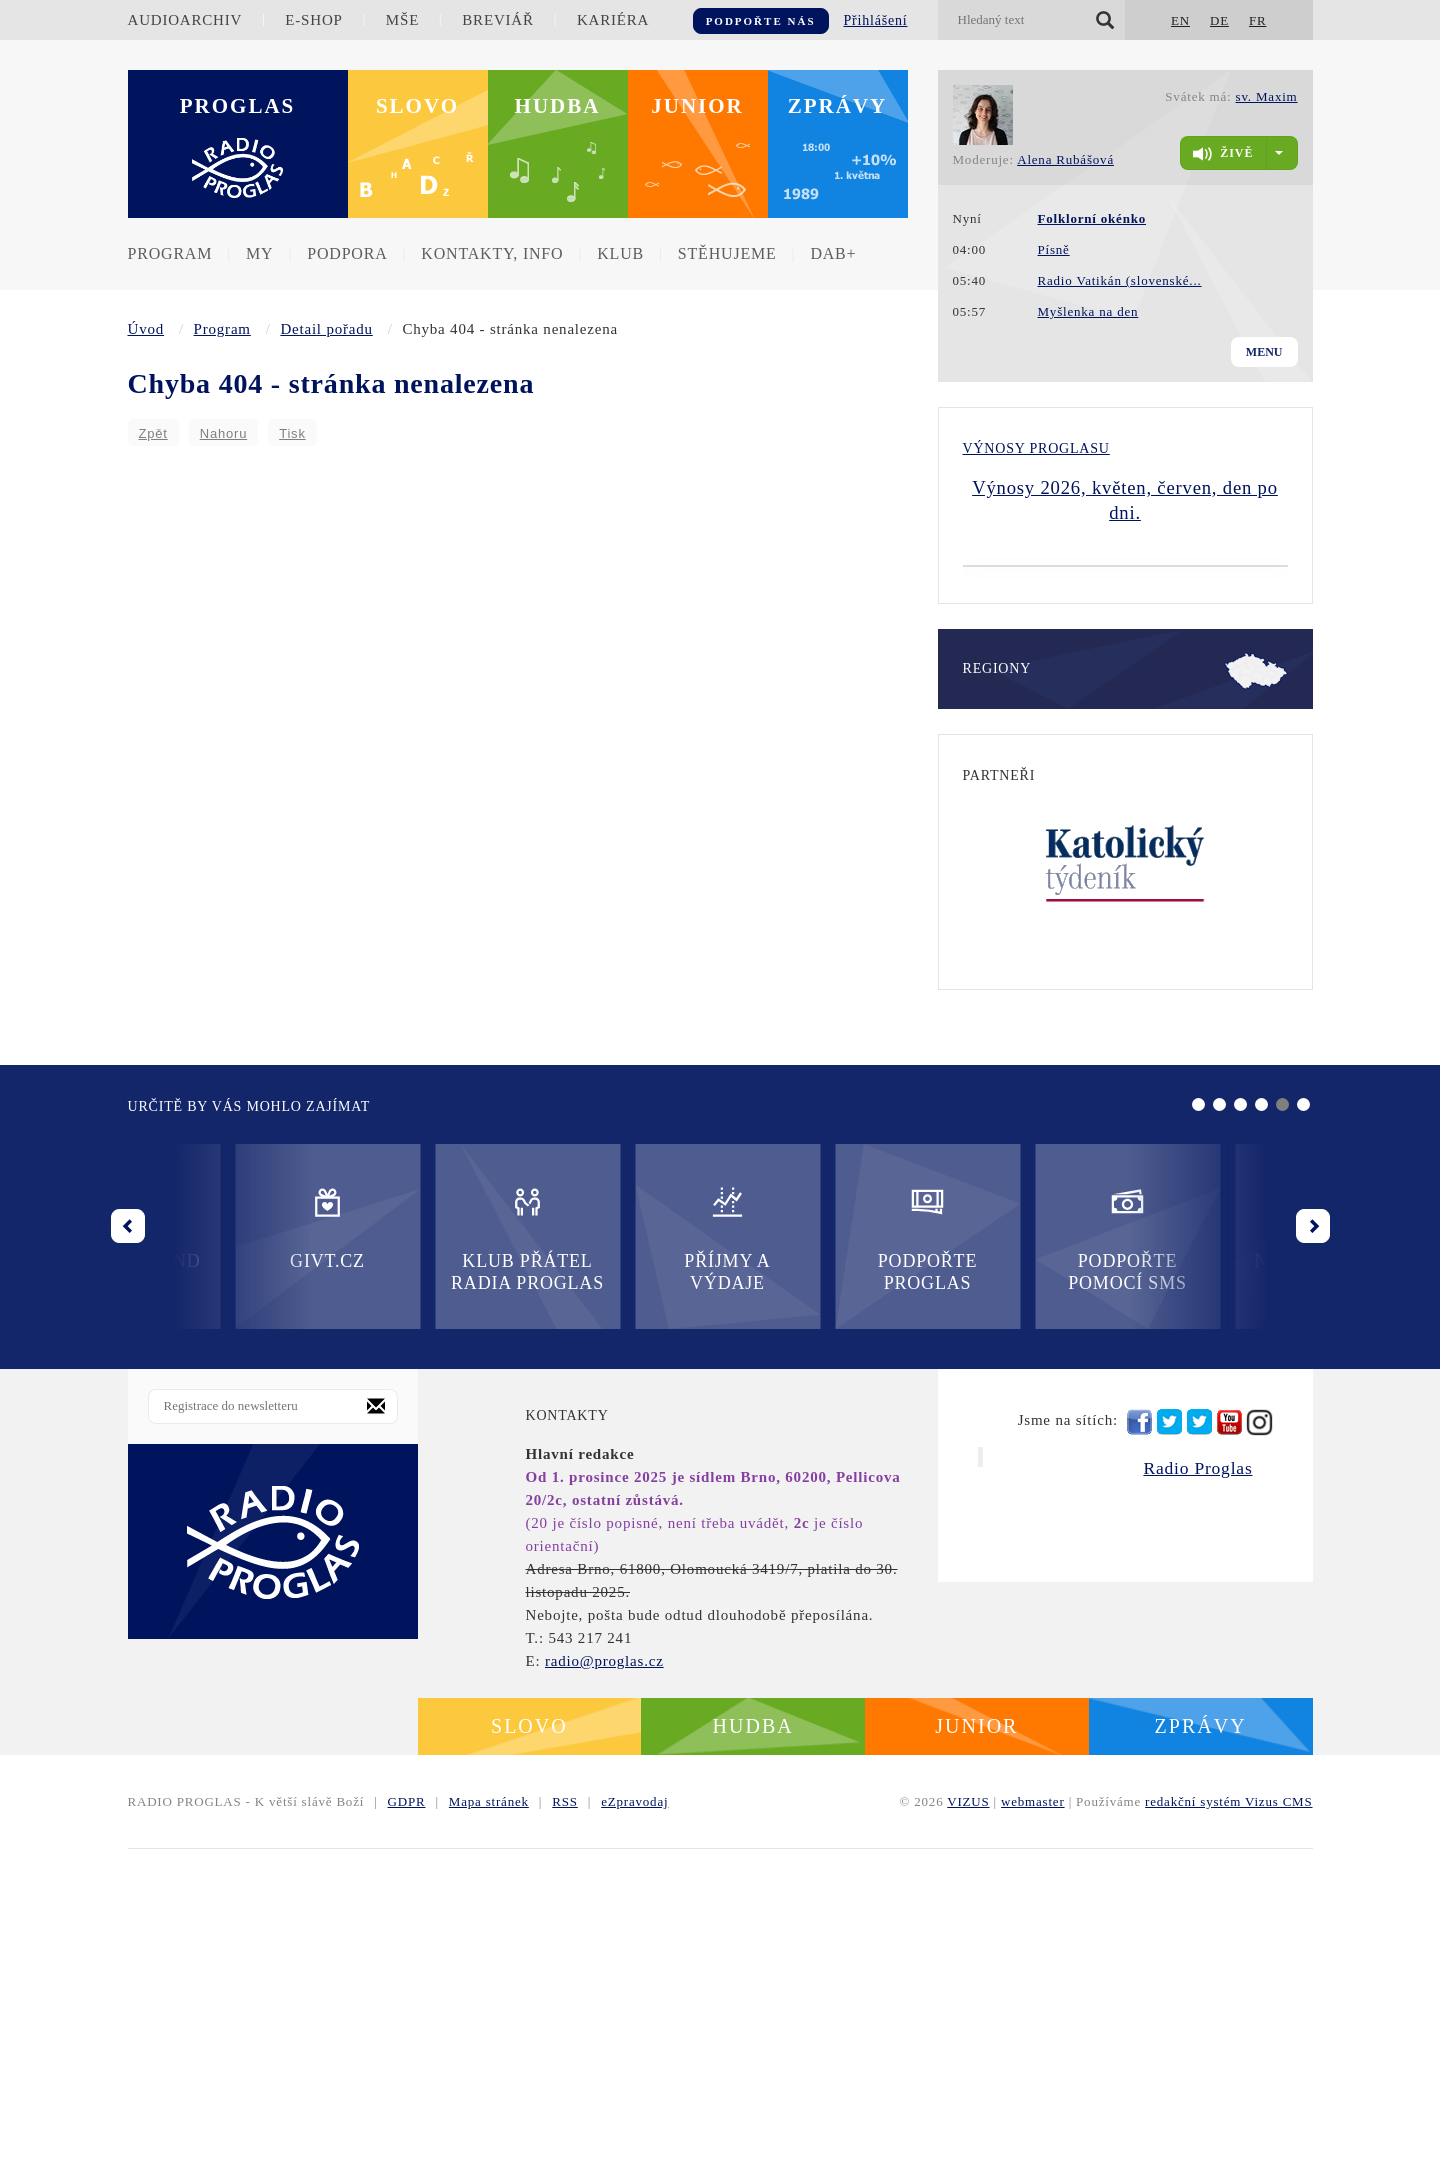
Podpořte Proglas (619, 1548)
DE (1219, 20)
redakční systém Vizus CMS (1228, 2111)
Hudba (558, 106)
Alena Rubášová (1065, 159)
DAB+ (833, 253)
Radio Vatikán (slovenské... (1120, 280)
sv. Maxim (1267, 96)
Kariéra (613, 20)
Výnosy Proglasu (1036, 448)
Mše (402, 20)
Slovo (417, 106)
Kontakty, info (492, 253)
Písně (1054, 249)
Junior (697, 106)
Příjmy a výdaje (420, 1548)
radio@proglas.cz (604, 1971)
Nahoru (223, 433)
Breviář (497, 20)
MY (259, 253)
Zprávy (838, 106)
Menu (1264, 352)
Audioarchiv (185, 20)
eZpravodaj (634, 2111)
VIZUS (968, 2111)
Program (170, 253)
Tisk (292, 433)
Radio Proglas (1197, 1778)
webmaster (1033, 2111)
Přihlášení (876, 20)
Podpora (347, 253)
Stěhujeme (727, 253)
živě (1223, 154)
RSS (565, 2111)
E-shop (313, 20)
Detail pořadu (326, 329)
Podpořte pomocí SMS (820, 1548)
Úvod (146, 329)
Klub (620, 253)
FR (1258, 20)
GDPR (407, 2111)
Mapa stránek (489, 2111)
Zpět (153, 433)
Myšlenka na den (1088, 311)
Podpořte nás (761, 21)
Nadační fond (1020, 1537)
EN (1180, 20)
